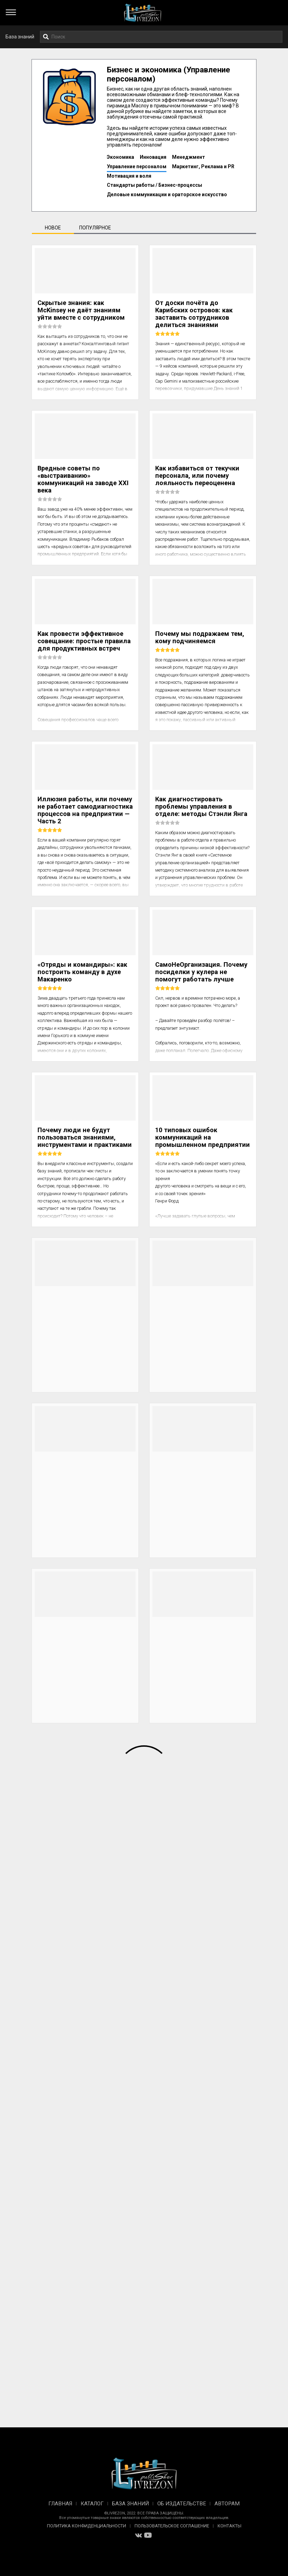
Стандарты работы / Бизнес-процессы (154, 185)
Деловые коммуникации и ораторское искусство (167, 194)
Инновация (153, 157)
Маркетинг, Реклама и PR (203, 166)
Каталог (92, 2503)
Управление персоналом (136, 166)
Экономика (120, 157)
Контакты (229, 2525)
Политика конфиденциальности (86, 2525)
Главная (60, 2503)
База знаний (20, 37)
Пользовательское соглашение (172, 2525)
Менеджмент (188, 157)
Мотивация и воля (129, 176)
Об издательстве (181, 2503)
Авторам (227, 2503)
